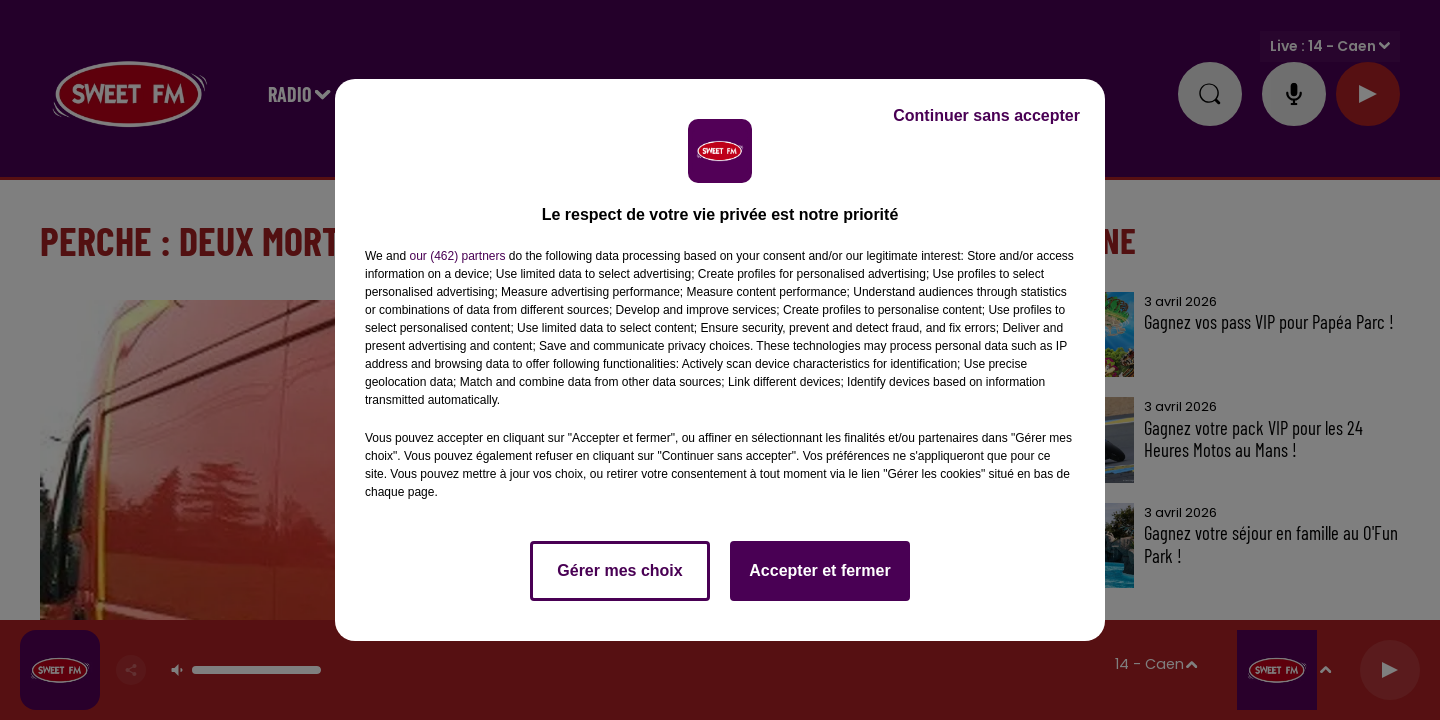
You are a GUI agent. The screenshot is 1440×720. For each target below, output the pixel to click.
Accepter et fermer (819, 570)
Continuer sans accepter (986, 115)
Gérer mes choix (619, 570)
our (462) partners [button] (457, 256)
